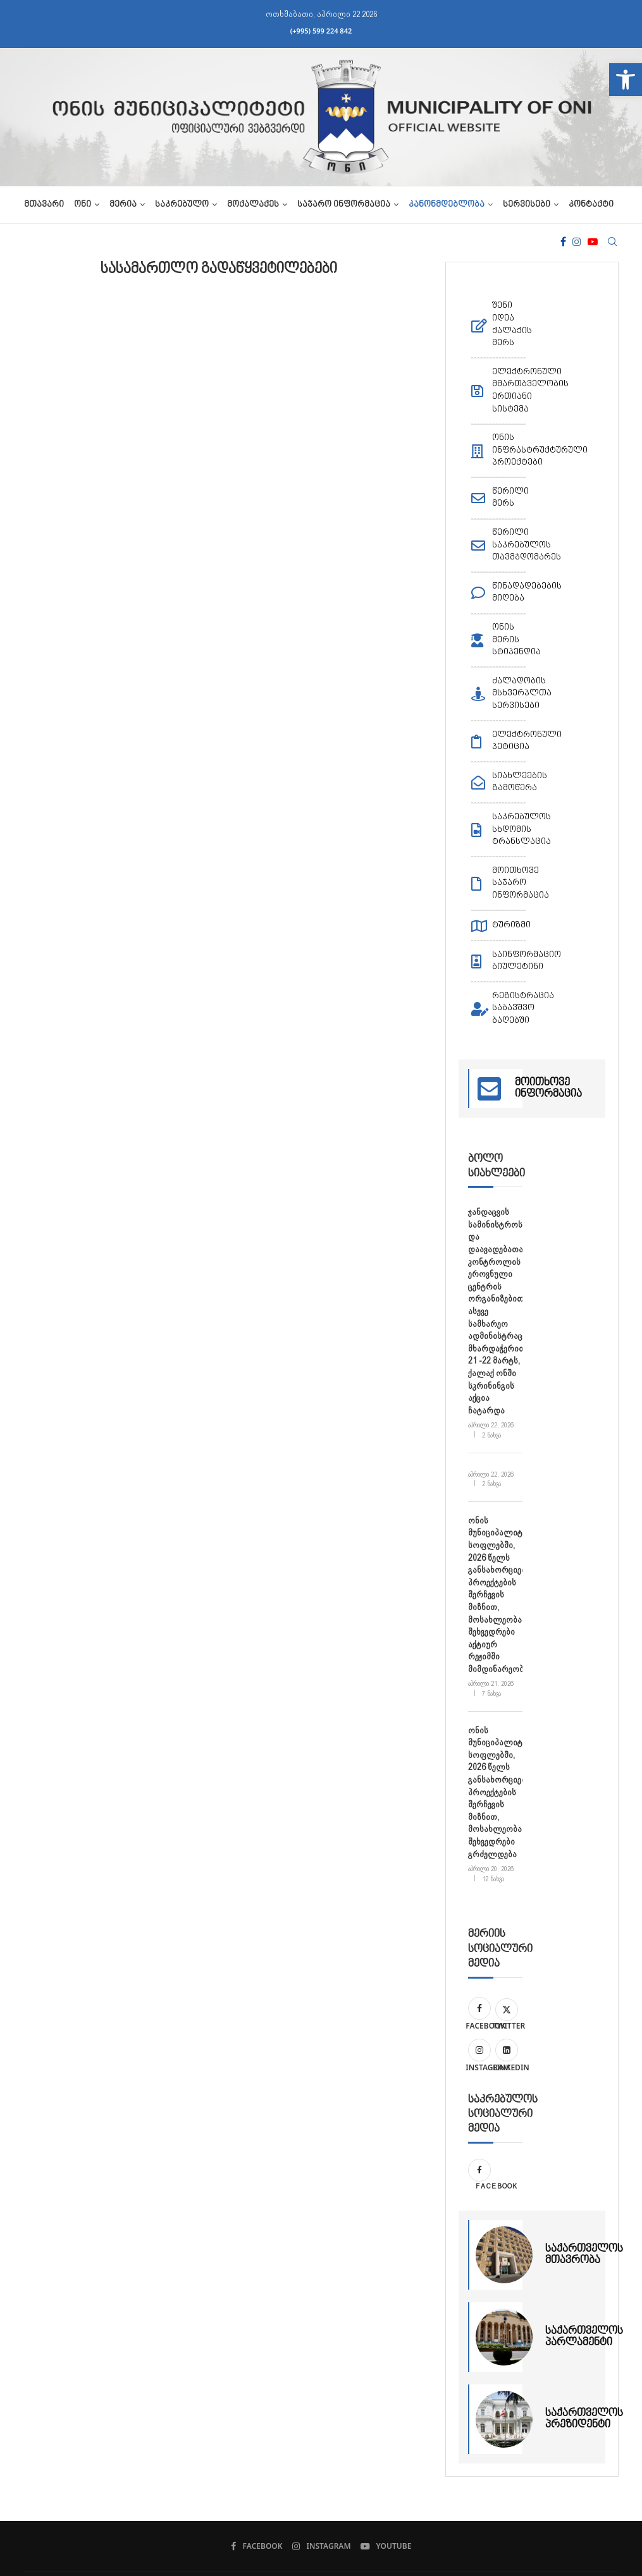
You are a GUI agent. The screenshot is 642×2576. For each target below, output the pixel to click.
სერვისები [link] (526, 204)
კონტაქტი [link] (591, 204)
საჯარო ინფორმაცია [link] (343, 204)
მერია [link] (123, 204)
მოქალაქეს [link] (253, 204)
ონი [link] (82, 204)
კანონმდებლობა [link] (447, 204)
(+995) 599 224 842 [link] (321, 30)
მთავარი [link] (44, 204)
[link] (625, 79)
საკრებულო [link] (182, 204)
